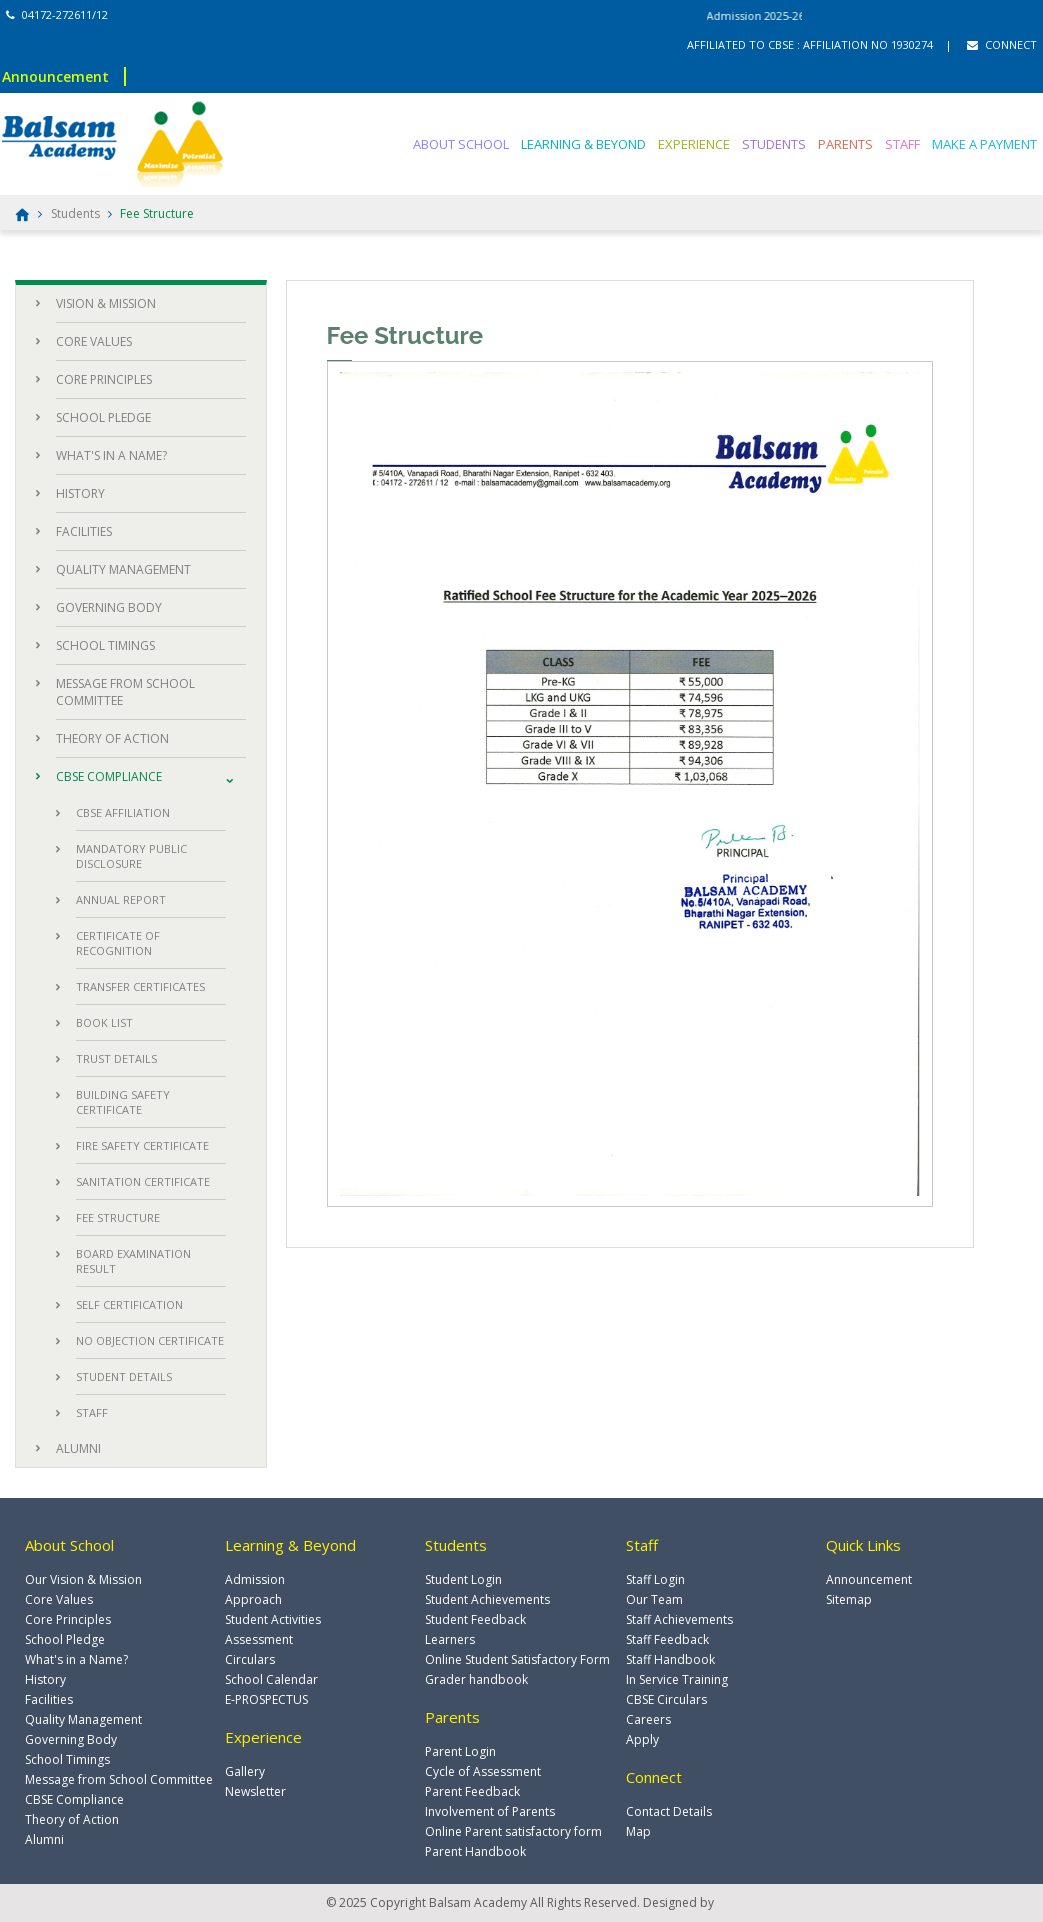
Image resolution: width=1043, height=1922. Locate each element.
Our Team (654, 1599)
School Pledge (65, 1639)
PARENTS (845, 144)
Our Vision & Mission (83, 1579)
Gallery (245, 1771)
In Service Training (677, 1679)
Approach (253, 1599)
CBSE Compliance (74, 1799)
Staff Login (655, 1579)
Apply (642, 1739)
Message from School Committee (119, 1779)
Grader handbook (476, 1679)
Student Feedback (475, 1619)
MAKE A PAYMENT (984, 144)
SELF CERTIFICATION (129, 1304)
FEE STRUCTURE (118, 1217)
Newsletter (255, 1791)
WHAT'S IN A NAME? (111, 455)
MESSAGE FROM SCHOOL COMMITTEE (125, 692)
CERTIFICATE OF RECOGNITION (118, 943)
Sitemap (849, 1599)
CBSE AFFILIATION (123, 812)
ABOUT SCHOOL (461, 144)
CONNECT (1002, 44)
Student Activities (273, 1619)
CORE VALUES (94, 341)
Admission (255, 1579)
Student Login (463, 1579)
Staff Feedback (667, 1639)
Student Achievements (487, 1599)
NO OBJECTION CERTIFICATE (150, 1340)
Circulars (250, 1659)
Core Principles (68, 1619)
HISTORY (80, 493)
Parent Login (460, 1751)
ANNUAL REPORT (121, 899)
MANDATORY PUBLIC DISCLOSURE (131, 856)
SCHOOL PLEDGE (103, 417)
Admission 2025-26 (776, 15)
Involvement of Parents (490, 1811)
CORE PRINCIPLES (104, 379)
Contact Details (669, 1811)
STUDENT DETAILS (124, 1376)
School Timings (67, 1759)
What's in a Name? (76, 1659)
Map (638, 1831)
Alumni (44, 1839)
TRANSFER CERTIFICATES (140, 986)
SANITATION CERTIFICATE (143, 1181)
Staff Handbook (670, 1659)
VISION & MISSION (106, 303)
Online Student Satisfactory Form (517, 1659)
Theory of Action (72, 1819)
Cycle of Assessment (483, 1771)
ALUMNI (78, 1448)
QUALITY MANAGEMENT (123, 569)
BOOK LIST (104, 1022)
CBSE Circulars (666, 1699)
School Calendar (271, 1679)
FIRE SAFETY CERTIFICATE (142, 1145)
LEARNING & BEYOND (583, 144)
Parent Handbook (475, 1851)
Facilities (49, 1699)
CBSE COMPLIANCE (109, 776)
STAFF (902, 144)
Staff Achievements (679, 1619)
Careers (648, 1719)
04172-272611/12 (57, 14)
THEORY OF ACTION (112, 738)
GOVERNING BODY (109, 607)
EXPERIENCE (694, 144)
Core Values (59, 1599)
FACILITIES (84, 531)
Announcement (55, 76)
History (45, 1679)
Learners (450, 1639)
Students (75, 213)
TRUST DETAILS (116, 1058)
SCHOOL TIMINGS (105, 645)
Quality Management (83, 1719)
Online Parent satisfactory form (513, 1831)
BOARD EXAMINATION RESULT (133, 1261)
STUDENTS (774, 144)
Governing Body (71, 1739)
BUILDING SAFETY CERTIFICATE (123, 1102)
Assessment (259, 1639)
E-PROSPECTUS (266, 1699)
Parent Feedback (472, 1791)
